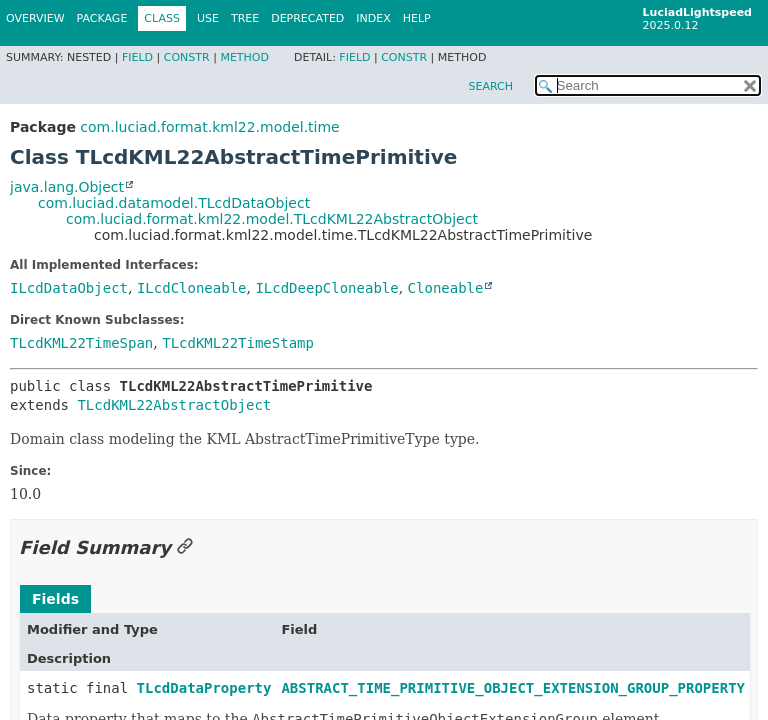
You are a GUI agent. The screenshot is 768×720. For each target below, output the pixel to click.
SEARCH (490, 86)
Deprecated (307, 18)
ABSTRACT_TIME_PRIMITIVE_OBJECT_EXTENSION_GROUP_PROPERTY (513, 688)
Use (208, 18)
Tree (245, 18)
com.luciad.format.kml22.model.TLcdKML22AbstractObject (272, 219)
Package (102, 18)
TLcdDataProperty (204, 688)
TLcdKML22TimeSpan (81, 343)
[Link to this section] (185, 547)
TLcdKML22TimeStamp (238, 343)
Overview (35, 18)
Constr (187, 57)
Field (137, 57)
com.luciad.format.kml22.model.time (209, 127)
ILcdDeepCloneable (326, 288)
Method (244, 57)
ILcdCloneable (192, 288)
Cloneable (446, 288)
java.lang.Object (67, 187)
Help (417, 18)
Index (373, 18)
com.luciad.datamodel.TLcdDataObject (174, 203)
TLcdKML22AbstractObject (174, 405)
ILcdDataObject (69, 288)
